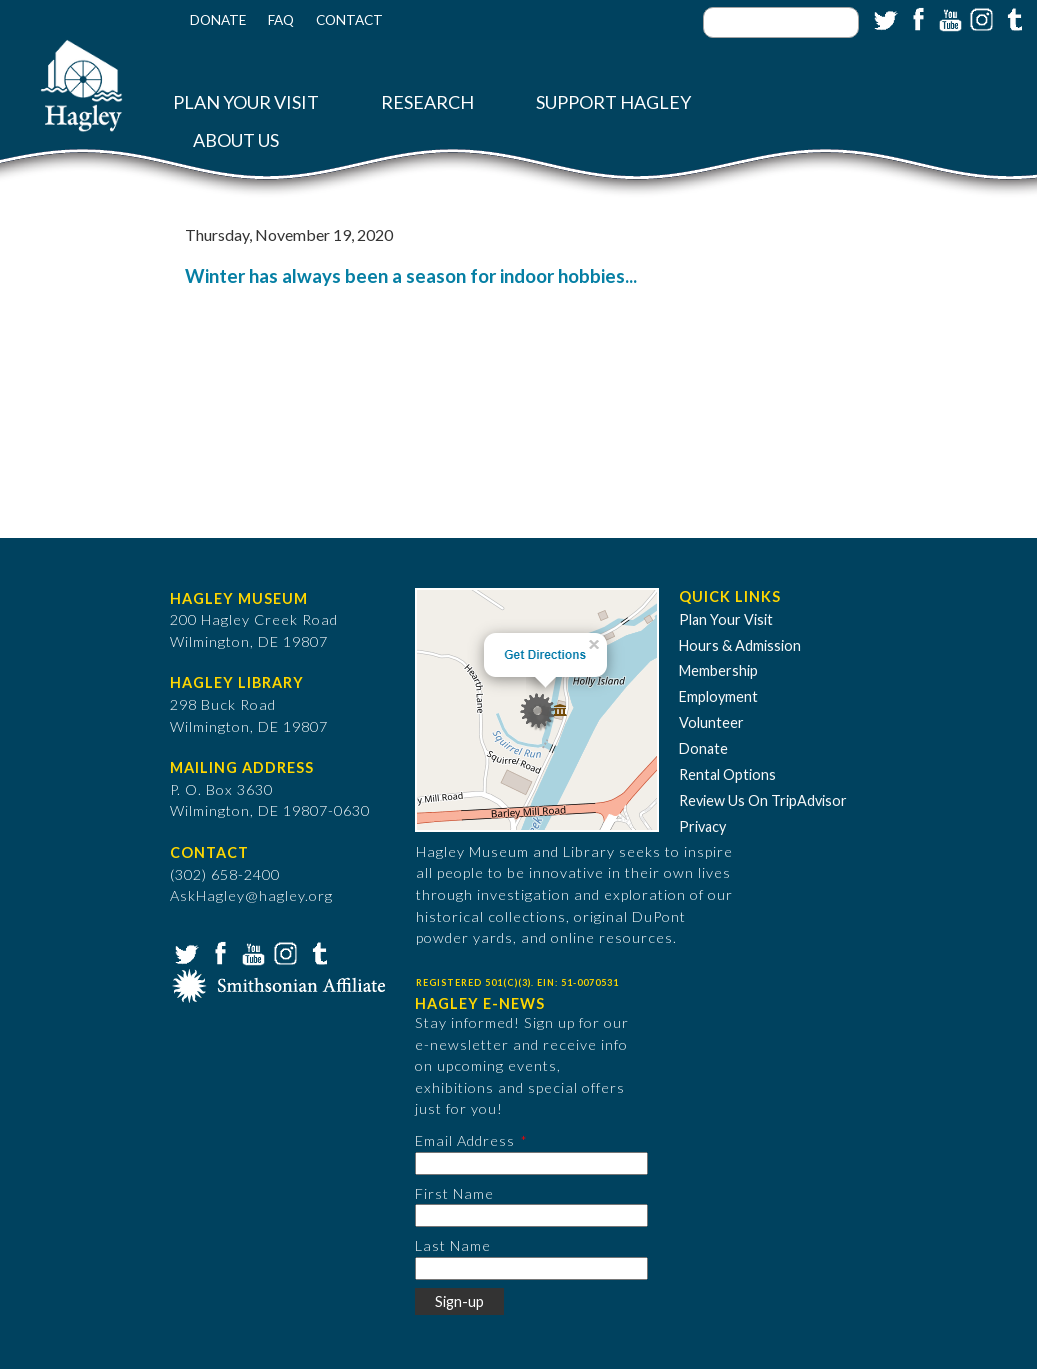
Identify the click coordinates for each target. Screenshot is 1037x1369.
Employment (718, 696)
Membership (718, 670)
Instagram (980, 18)
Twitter (884, 18)
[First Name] (531, 1215)
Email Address (465, 1140)
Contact (349, 20)
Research (427, 102)
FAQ (281, 20)
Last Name (453, 1245)
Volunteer (711, 722)
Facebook (916, 18)
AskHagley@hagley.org (251, 895)
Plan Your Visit (246, 102)
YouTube (948, 18)
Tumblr (1012, 18)
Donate (218, 20)
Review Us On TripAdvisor (763, 800)
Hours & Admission (740, 645)
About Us (236, 140)
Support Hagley (613, 102)
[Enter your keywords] (781, 22)
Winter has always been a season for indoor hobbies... (411, 276)
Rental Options (727, 774)
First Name (454, 1193)
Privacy (702, 826)
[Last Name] (531, 1268)
